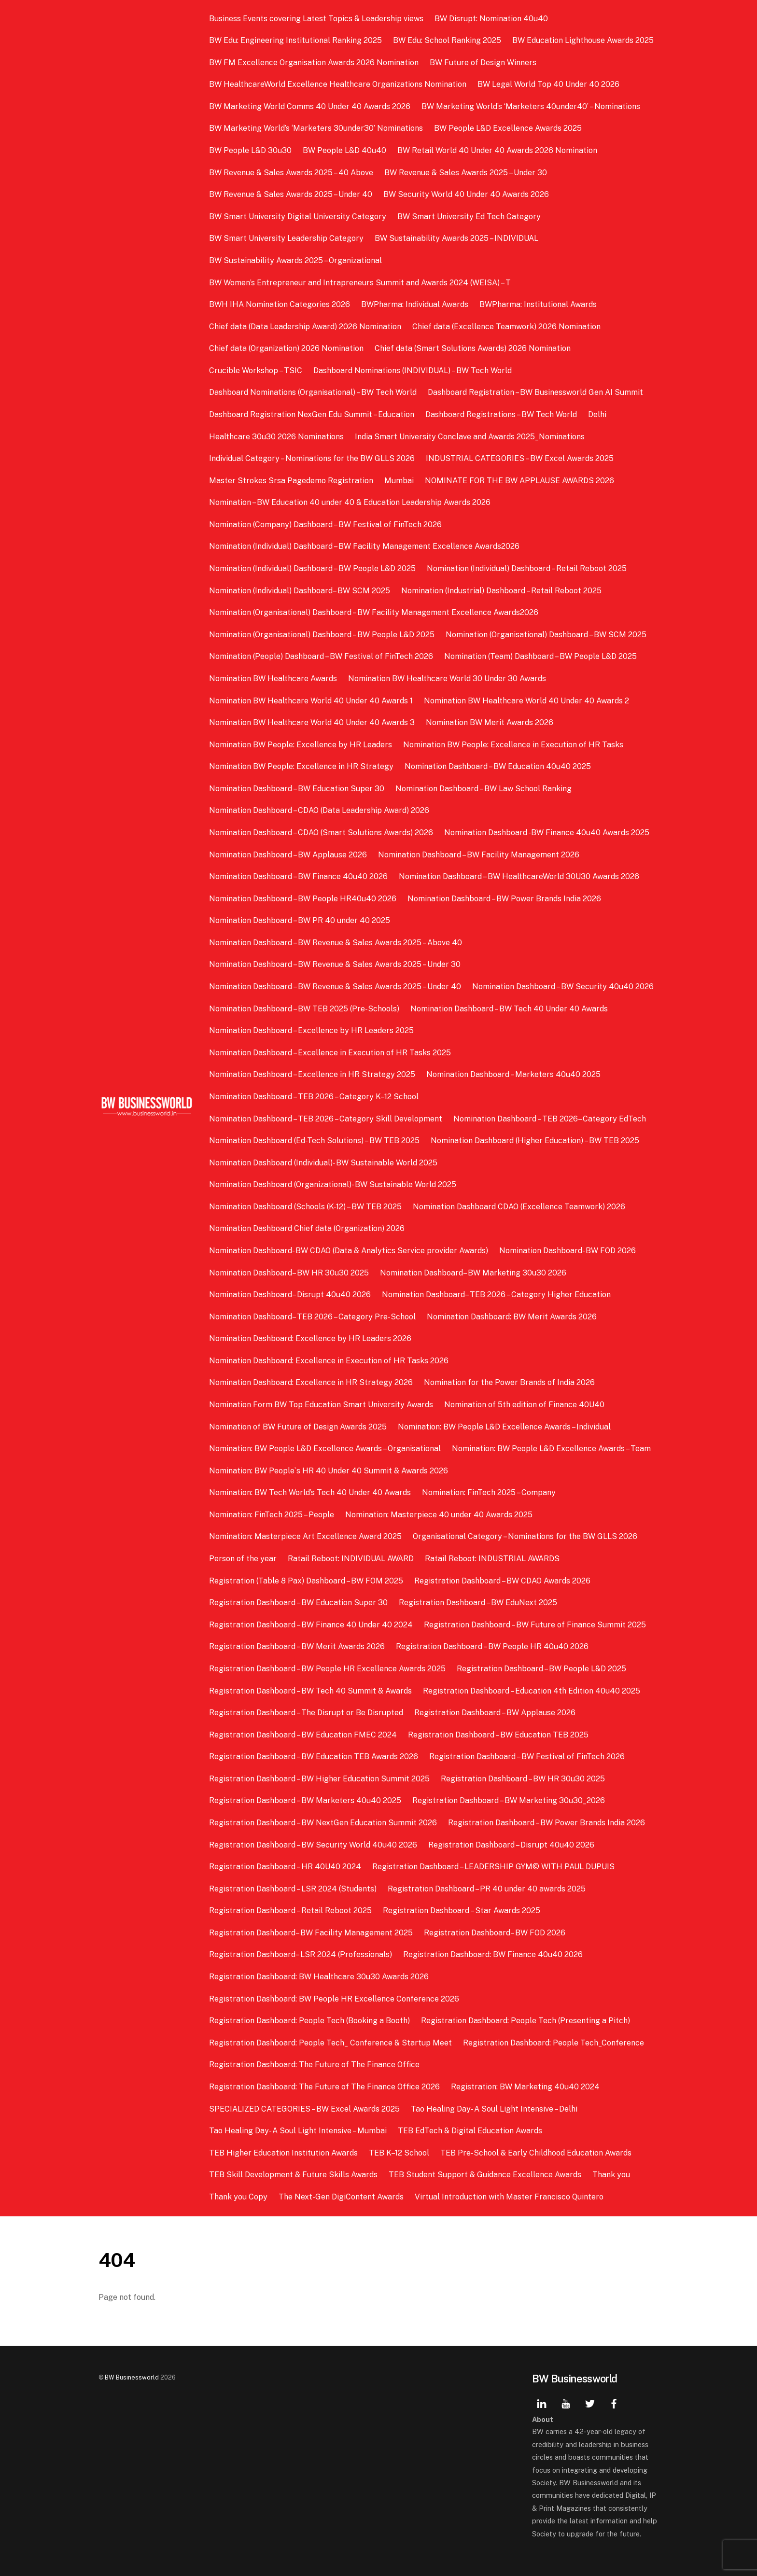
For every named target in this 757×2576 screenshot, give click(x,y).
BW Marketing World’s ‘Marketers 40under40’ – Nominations (530, 106)
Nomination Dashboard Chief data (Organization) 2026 (307, 1228)
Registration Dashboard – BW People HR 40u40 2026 (492, 1646)
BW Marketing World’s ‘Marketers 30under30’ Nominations (316, 128)
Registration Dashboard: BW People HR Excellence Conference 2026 (334, 1998)
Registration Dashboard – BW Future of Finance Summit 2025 (535, 1624)
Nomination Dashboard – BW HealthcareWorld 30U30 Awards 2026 (519, 876)
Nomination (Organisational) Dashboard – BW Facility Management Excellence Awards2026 (373, 612)
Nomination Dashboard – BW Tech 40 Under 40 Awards (509, 1008)
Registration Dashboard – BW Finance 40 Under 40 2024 (311, 1624)
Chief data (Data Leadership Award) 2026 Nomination (305, 326)
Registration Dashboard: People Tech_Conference (553, 2042)
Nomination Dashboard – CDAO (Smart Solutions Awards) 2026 (321, 832)
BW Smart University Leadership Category (286, 238)
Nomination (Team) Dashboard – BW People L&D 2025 (540, 656)
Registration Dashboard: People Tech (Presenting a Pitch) (525, 2020)
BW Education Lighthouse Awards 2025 (583, 40)
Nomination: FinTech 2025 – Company (489, 1492)
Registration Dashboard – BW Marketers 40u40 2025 (305, 1800)
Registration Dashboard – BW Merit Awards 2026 (297, 1646)
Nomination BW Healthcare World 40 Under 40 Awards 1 (311, 700)
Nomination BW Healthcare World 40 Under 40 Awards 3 (312, 722)
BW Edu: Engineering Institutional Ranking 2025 (295, 40)
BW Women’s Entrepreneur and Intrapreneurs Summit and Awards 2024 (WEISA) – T (360, 282)
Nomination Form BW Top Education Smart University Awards (321, 1404)
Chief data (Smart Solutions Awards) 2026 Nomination (473, 348)
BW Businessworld (132, 2377)
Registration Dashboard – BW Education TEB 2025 (498, 1734)
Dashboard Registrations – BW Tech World (501, 414)
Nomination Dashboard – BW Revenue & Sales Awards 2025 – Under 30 (335, 964)
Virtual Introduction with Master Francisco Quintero (509, 2196)
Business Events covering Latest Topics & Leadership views (316, 18)
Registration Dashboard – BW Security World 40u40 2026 (313, 1844)
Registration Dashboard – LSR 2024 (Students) (293, 1888)
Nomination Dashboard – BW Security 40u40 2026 (563, 986)
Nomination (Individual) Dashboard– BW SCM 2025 (299, 590)
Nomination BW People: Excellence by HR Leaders (300, 744)
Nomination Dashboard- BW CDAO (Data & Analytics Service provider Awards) (348, 1250)
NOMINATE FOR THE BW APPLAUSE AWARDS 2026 (519, 480)
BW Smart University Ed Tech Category (469, 216)
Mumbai (399, 480)
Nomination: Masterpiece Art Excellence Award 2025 (305, 1536)
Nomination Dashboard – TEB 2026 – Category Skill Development (325, 1118)
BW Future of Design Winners (483, 62)
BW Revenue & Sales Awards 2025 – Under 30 (465, 172)
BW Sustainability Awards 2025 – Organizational (295, 260)
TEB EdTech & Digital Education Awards (470, 2130)
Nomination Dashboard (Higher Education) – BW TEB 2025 (535, 1140)
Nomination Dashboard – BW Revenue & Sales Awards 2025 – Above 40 (335, 942)
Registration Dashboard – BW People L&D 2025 (541, 1668)
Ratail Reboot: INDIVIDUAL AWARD (351, 1558)
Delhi (597, 414)
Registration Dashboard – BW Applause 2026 (494, 1712)
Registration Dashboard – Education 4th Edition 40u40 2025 (531, 1690)
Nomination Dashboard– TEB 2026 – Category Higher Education (496, 1294)
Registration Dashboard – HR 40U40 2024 (285, 1866)
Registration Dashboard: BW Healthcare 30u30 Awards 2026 (319, 1976)
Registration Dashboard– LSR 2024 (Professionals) (300, 1954)
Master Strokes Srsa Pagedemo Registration (291, 480)
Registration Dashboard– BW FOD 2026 (494, 1932)
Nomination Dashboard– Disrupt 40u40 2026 (290, 1294)
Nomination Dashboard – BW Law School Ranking (483, 788)
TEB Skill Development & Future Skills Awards (293, 2174)
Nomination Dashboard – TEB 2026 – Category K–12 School (314, 1096)
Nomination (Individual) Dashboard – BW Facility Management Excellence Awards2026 (364, 546)
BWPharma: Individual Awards (414, 304)
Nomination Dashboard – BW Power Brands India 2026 (504, 898)
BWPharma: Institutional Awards (538, 304)
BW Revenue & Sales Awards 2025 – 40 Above (291, 172)
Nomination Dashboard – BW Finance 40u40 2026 (298, 876)
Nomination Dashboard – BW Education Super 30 (296, 788)
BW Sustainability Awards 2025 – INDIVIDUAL (456, 238)
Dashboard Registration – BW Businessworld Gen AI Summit (535, 392)
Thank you (611, 2174)
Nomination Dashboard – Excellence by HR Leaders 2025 (311, 1030)
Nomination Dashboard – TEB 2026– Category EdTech (549, 1118)
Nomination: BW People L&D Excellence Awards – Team (551, 1448)
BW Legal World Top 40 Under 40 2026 (548, 84)
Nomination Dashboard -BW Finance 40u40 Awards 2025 (546, 832)
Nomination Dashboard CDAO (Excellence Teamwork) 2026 (519, 1206)
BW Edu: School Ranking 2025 (447, 40)
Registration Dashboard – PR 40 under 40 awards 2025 (487, 1888)
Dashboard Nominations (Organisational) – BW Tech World (313, 392)
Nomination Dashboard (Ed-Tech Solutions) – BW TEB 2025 (314, 1140)
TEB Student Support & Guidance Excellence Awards (485, 2174)
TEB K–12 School (399, 2152)
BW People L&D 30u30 (250, 150)
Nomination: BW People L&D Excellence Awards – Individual (504, 1426)
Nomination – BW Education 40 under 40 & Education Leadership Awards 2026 (350, 502)
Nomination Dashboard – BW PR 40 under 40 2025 (299, 920)
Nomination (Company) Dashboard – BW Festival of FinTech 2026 (325, 524)
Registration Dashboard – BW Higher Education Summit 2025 (319, 1778)
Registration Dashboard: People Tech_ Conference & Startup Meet (330, 2042)
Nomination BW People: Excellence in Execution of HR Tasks (513, 744)
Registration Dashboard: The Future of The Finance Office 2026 (324, 2086)
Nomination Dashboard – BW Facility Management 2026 (478, 854)
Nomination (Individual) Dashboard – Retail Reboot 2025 (527, 568)
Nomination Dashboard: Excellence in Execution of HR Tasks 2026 (329, 1360)
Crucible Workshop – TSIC (255, 370)
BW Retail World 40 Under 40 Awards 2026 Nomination (497, 150)
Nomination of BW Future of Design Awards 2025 (298, 1426)
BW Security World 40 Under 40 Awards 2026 (466, 194)
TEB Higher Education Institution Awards (283, 2152)
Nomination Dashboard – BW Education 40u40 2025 (498, 766)
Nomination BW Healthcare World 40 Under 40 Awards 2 (526, 700)
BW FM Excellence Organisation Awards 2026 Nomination (314, 62)
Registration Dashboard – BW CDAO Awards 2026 (502, 1580)
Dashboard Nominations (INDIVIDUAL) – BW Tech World (412, 370)
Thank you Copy (238, 2196)
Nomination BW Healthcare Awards (273, 678)
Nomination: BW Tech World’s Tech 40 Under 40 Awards (310, 1492)
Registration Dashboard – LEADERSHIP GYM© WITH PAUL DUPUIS (493, 1866)
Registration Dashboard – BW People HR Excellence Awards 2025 (327, 1668)
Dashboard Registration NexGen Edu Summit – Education (311, 414)
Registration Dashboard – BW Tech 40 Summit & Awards (310, 1690)
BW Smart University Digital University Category (297, 216)
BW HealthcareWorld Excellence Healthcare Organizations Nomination (337, 84)
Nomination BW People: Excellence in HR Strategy (301, 766)
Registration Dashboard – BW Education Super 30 (298, 1602)
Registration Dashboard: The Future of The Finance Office (314, 2064)
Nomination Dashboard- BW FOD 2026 (567, 1250)
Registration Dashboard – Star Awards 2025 (461, 1910)
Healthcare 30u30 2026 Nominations (276, 436)
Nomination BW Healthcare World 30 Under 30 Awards (447, 678)
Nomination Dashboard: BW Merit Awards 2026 (512, 1316)
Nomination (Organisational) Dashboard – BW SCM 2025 (546, 634)
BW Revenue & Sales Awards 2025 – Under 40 (290, 194)
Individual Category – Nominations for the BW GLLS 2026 (312, 458)
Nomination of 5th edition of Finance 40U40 (524, 1404)
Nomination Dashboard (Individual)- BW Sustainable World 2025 (323, 1162)
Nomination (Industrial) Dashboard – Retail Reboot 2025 (501, 590)
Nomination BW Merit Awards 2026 (489, 722)
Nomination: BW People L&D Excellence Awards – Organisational (325, 1448)
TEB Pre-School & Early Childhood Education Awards (535, 2152)
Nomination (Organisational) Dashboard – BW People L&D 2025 (322, 634)
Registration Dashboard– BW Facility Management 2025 (311, 1932)
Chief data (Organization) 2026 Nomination (286, 348)
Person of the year (243, 1558)
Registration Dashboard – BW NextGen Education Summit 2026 (323, 1822)
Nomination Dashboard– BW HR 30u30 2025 (289, 1272)
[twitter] (590, 2402)
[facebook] (614, 2402)
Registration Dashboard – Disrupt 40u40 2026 (511, 1844)
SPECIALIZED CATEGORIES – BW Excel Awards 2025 (304, 2109)
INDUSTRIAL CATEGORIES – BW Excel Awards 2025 (520, 458)
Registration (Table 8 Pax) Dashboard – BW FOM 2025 (306, 1580)
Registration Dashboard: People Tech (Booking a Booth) (309, 2020)
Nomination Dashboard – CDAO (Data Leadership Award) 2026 (319, 810)
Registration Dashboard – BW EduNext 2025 (478, 1602)
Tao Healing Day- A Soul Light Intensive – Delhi (494, 2109)
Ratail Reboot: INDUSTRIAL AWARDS (492, 1558)
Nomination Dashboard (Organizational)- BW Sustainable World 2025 (332, 1184)
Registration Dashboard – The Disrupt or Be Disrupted (306, 1712)
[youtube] (565, 2402)
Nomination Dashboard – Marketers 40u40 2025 (513, 1074)
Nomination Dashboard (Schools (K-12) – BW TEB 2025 (305, 1206)
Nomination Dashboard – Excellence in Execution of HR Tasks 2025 (330, 1052)
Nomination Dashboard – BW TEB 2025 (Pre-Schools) (304, 1008)
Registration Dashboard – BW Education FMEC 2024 (303, 1734)
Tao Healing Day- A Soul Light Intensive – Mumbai (298, 2130)
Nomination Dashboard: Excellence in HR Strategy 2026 (311, 1382)
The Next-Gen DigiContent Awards (341, 2196)
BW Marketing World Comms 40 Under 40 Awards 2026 (309, 106)
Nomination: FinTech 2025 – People (271, 1514)
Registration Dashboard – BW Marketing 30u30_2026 (508, 1800)
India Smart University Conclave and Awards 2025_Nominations (470, 436)
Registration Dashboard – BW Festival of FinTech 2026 (527, 1756)
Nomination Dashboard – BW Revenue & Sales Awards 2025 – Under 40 (335, 986)
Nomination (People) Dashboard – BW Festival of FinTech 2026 (321, 656)
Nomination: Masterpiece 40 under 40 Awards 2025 (439, 1514)
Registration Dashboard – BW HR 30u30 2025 (523, 1778)
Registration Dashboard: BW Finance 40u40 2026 (493, 1954)
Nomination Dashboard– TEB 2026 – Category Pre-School (312, 1316)
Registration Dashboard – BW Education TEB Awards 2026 (313, 1756)
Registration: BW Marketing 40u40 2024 (525, 2086)
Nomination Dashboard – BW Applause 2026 (288, 854)
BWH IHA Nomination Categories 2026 (279, 304)
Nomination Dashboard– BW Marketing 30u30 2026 (473, 1272)
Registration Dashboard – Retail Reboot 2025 (290, 1910)
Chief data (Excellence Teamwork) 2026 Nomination (506, 326)
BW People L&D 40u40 (344, 150)
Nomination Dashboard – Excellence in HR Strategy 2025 (312, 1074)
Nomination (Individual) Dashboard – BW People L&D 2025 (312, 568)
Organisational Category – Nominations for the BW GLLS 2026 (525, 1536)
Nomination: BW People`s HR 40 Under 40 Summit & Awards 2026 (328, 1470)
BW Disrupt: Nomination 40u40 (491, 18)
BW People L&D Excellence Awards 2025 (508, 128)
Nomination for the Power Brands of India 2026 (509, 1382)
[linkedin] (541, 2402)
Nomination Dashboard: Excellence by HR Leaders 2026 (310, 1338)
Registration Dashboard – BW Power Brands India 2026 (546, 1822)
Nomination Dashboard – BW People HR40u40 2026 (302, 898)
